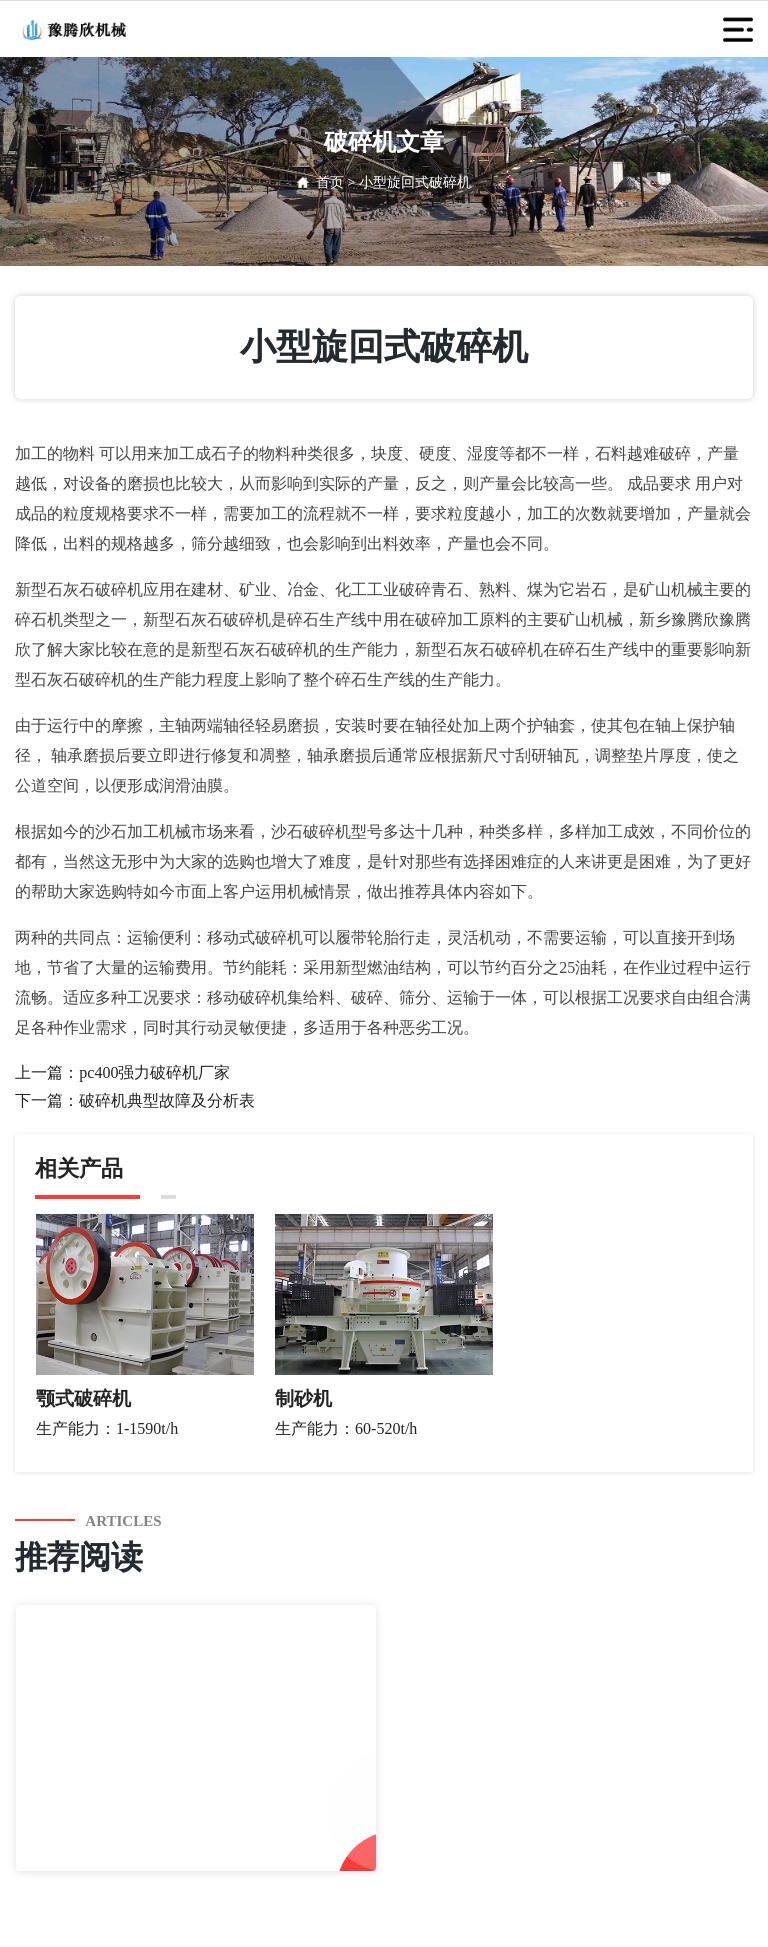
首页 (330, 182)
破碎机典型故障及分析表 (167, 1100)
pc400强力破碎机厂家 (154, 1072)
